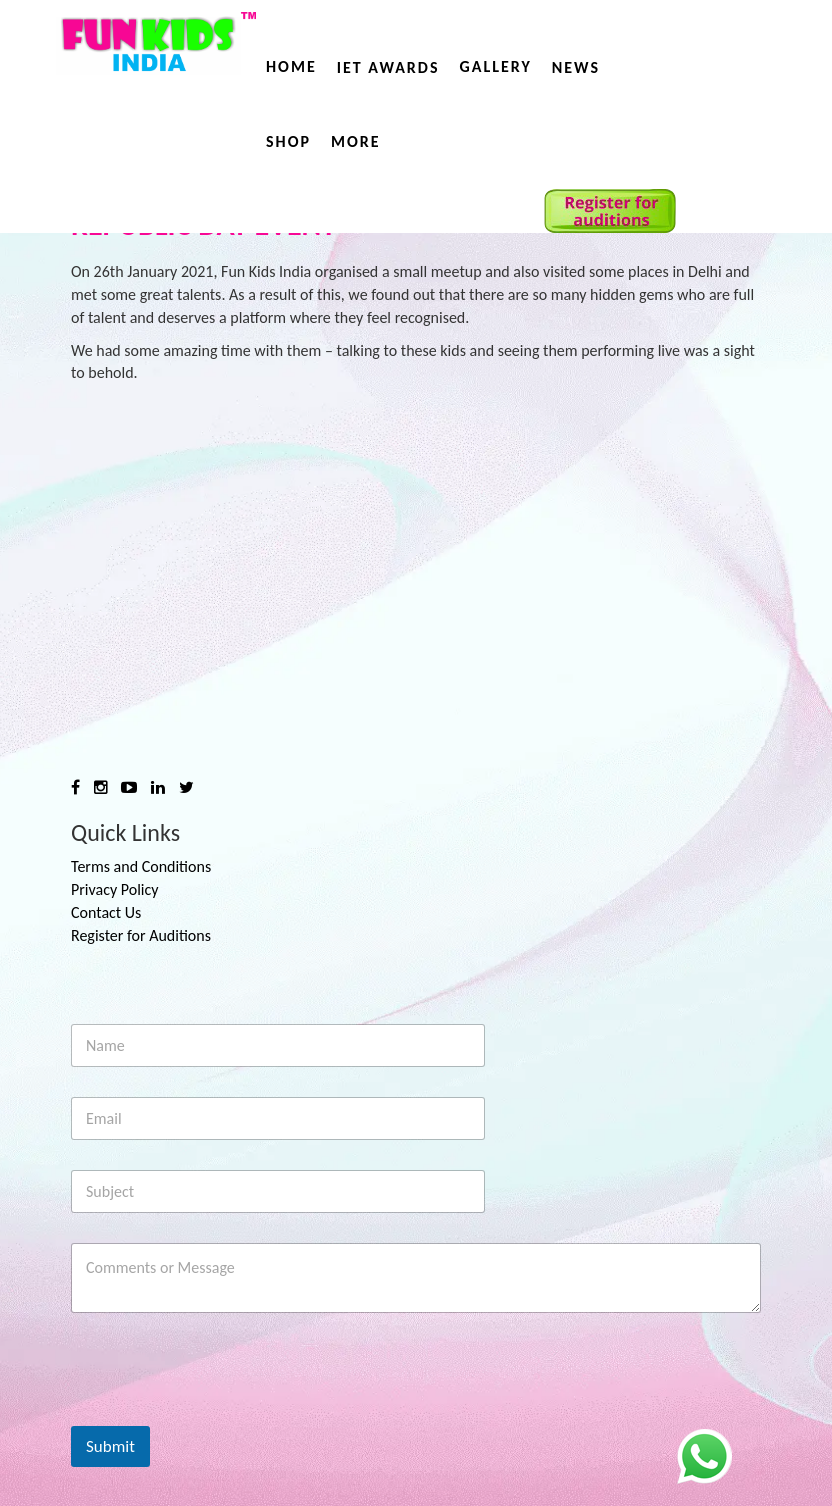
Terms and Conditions (141, 866)
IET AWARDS (388, 67)
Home (291, 66)
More (356, 141)
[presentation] (223, 1413)
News (576, 67)
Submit (110, 1446)
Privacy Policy (115, 889)
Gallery (495, 66)
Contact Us (106, 912)
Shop (288, 141)
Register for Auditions (141, 935)
